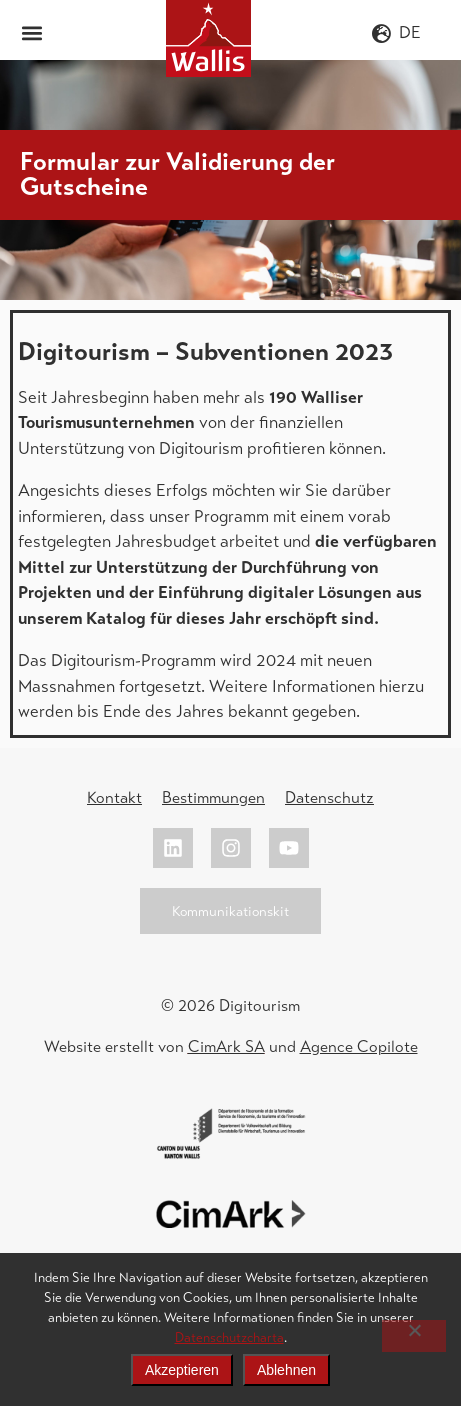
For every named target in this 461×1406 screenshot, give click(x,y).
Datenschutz (329, 798)
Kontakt (114, 798)
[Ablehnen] (414, 1336)
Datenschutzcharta (229, 1337)
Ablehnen (286, 1370)
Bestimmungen (213, 798)
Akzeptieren (182, 1370)
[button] (31, 32)
